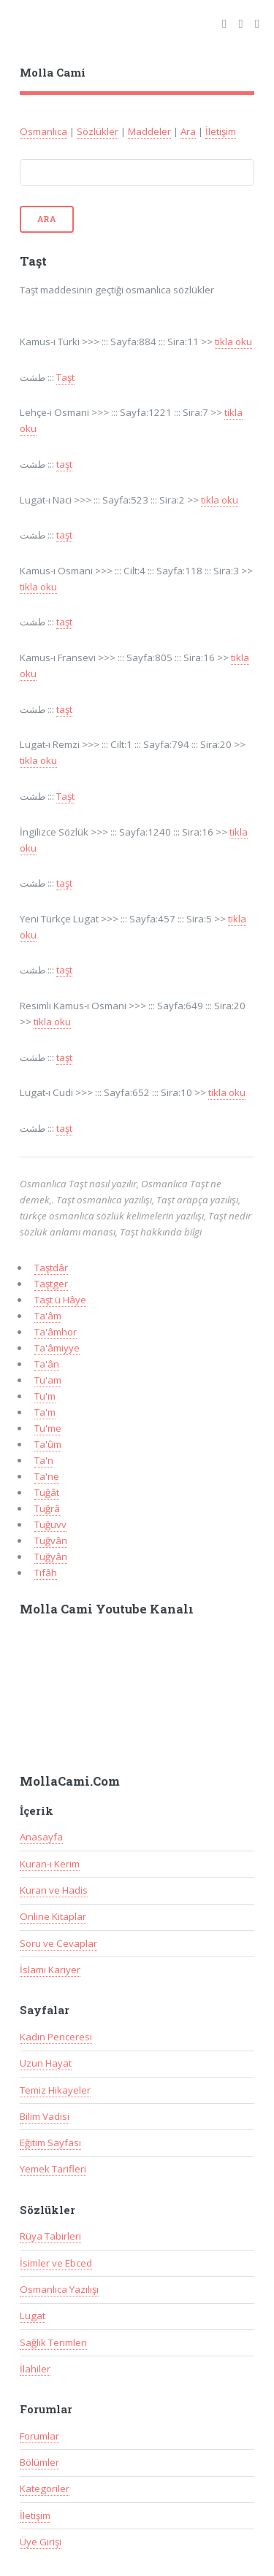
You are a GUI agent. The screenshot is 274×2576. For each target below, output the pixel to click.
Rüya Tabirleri (50, 2236)
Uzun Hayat (46, 2063)
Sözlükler (97, 131)
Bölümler (39, 2462)
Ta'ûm (47, 1444)
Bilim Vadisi (44, 2116)
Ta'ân (46, 1363)
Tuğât (46, 1492)
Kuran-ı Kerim (50, 1863)
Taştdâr (51, 1267)
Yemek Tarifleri (53, 2168)
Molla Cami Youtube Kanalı (107, 1609)
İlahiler (35, 2368)
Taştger (51, 1283)
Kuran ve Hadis (54, 1890)
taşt (64, 464)
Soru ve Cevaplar (58, 1943)
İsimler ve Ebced (56, 2263)
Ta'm (45, 1412)
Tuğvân (50, 1540)
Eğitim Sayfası (50, 2142)
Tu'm (45, 1396)
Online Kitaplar (53, 1916)
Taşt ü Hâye (60, 1299)
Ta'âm (47, 1315)
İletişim (220, 131)
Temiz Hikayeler (55, 2090)
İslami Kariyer (50, 1969)
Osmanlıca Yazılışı (59, 2289)
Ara (188, 131)
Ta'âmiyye (57, 1347)
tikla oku (233, 341)
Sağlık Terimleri (53, 2342)
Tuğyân (50, 1556)
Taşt (65, 377)
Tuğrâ (47, 1508)
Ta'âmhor (55, 1331)
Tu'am (47, 1380)
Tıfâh (45, 1572)
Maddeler (149, 131)
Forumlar (39, 2435)
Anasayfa (41, 1836)
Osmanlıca (43, 131)
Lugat (32, 2315)
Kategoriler (44, 2488)
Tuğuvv (50, 1524)
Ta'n (43, 1460)
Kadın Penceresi (56, 2036)
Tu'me (47, 1428)
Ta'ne (46, 1476)
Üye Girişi (40, 2541)
